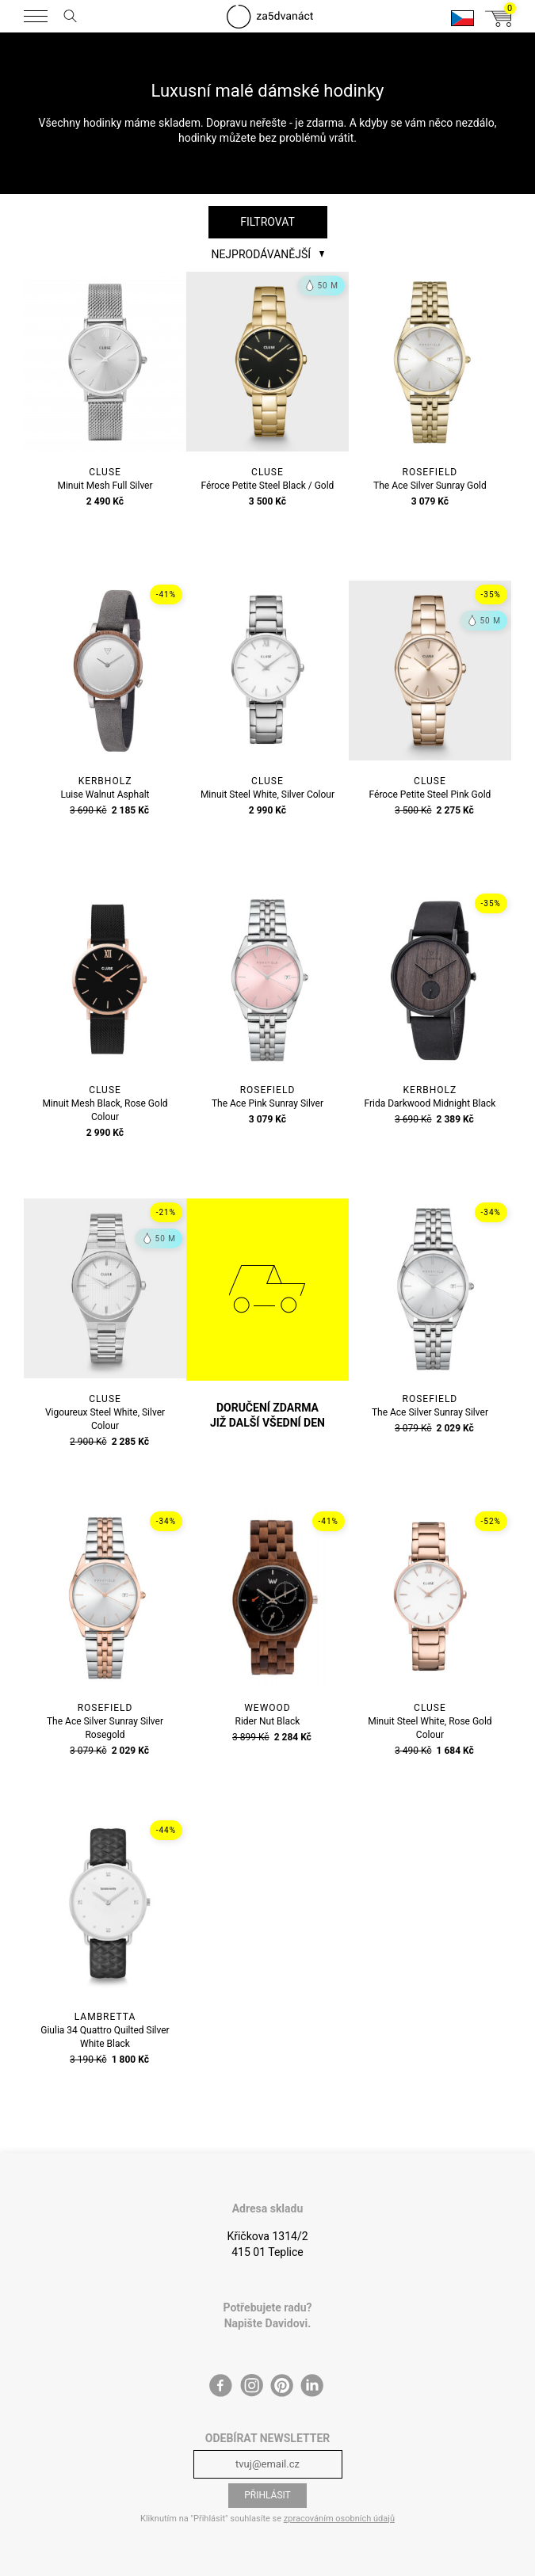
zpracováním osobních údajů (339, 2518)
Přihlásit (267, 2495)
